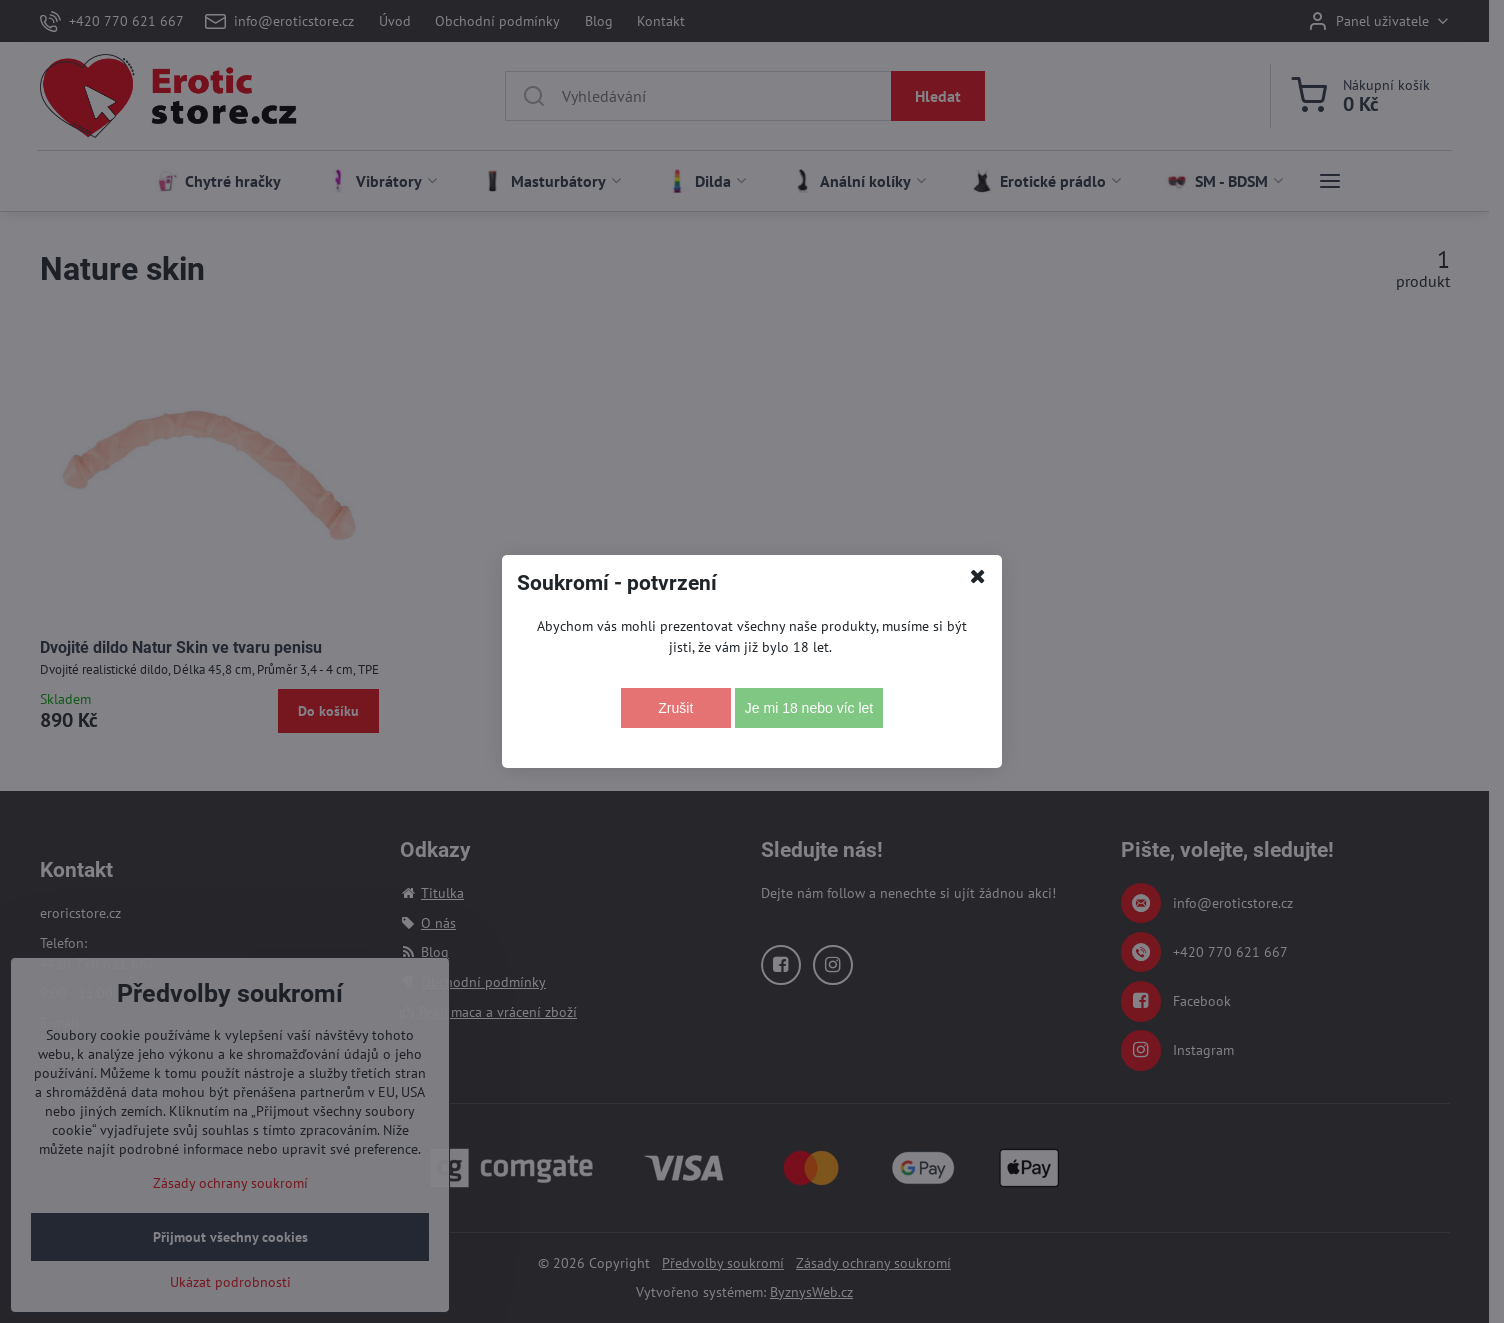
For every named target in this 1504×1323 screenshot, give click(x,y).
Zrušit (675, 708)
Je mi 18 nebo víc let (809, 708)
